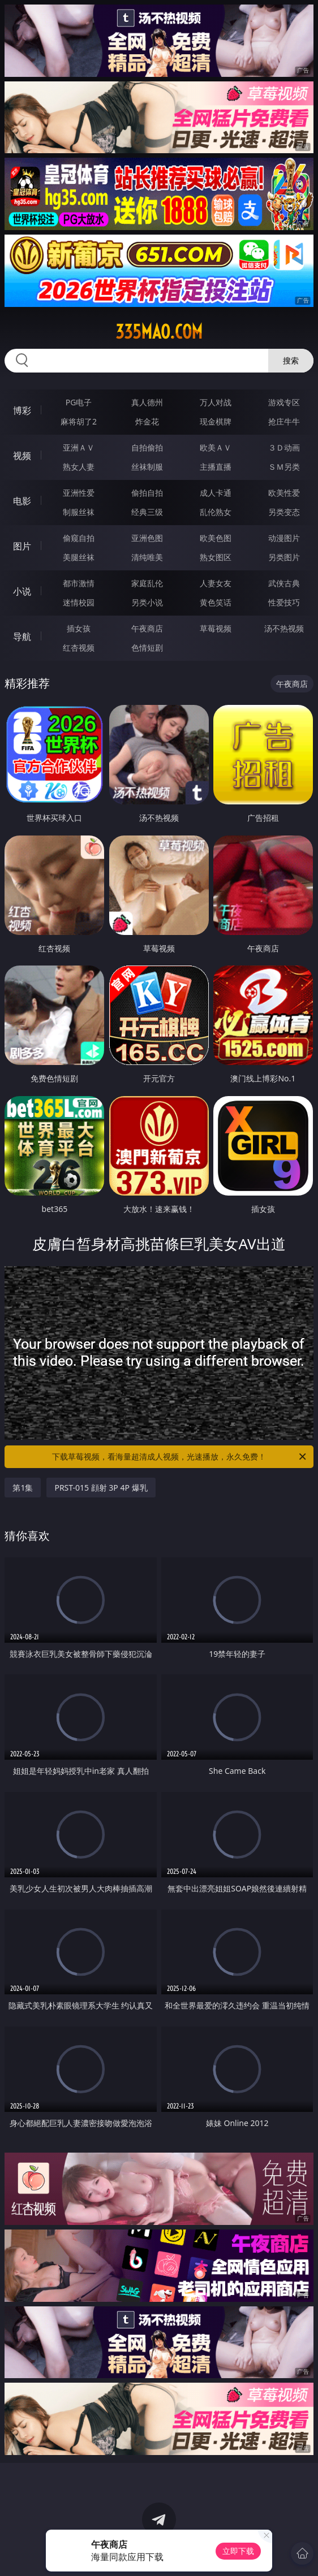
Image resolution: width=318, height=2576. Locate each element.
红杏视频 (78, 647)
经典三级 (147, 511)
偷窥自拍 (78, 537)
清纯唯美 (147, 557)
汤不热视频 (284, 628)
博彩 (22, 410)
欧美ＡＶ (215, 447)
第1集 (22, 1487)
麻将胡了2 (79, 421)
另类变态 (284, 511)
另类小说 (147, 602)
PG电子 (79, 402)
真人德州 (147, 402)
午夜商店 (147, 628)
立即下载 (238, 2550)
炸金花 (147, 421)
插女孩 (79, 628)
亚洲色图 (147, 537)
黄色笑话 (215, 602)
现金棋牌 (215, 421)
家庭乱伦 (147, 583)
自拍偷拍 (147, 447)
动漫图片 (284, 537)
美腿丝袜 (78, 557)
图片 (22, 546)
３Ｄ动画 (284, 447)
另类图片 (284, 557)
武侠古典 (284, 583)
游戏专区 (284, 402)
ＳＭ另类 (284, 466)
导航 (22, 636)
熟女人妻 (78, 466)
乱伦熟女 (215, 511)
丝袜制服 (147, 466)
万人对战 (215, 402)
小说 (22, 591)
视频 (22, 455)
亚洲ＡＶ (78, 447)
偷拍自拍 (147, 492)
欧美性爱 (284, 492)
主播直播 (215, 466)
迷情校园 (78, 602)
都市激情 (78, 583)
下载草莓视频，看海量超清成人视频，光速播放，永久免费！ (180, 1457)
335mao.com (159, 332)
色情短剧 (147, 647)
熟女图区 (215, 557)
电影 (22, 501)
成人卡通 (215, 492)
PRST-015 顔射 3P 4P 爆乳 (100, 1487)
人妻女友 (215, 583)
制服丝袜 (78, 511)
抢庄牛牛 (284, 421)
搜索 (291, 360)
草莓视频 (215, 628)
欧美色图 (215, 537)
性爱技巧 (284, 602)
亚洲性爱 (78, 492)
